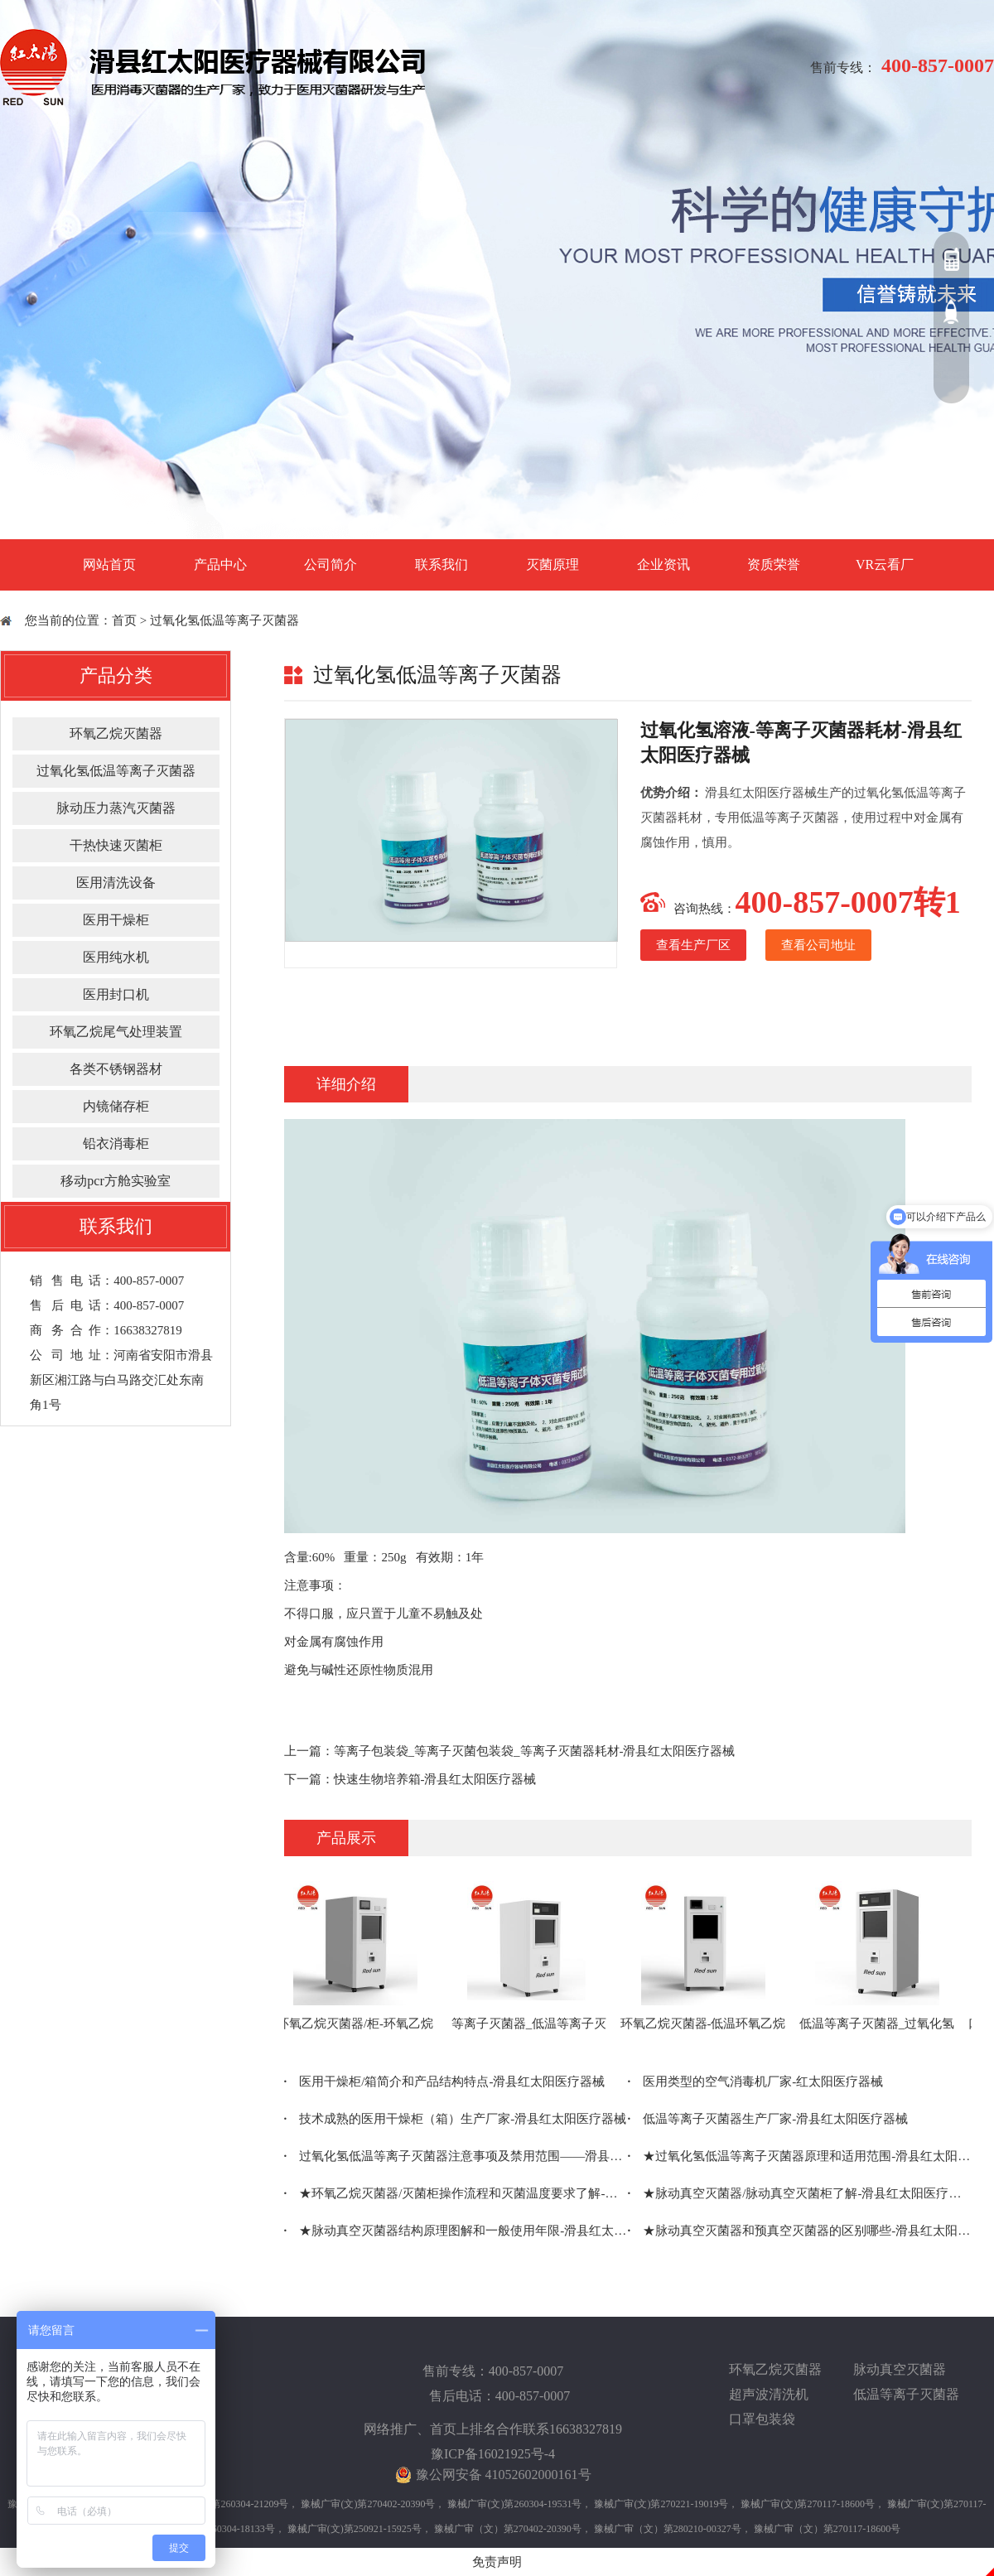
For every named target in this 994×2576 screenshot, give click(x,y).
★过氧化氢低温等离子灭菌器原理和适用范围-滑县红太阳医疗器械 (800, 2156)
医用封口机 (116, 994)
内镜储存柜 (116, 1106)
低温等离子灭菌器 (906, 2394)
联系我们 (441, 564)
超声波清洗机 (768, 2394)
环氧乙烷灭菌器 (116, 733)
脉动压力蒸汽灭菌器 (116, 808)
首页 (124, 620)
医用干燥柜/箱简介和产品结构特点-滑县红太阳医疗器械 (445, 2081)
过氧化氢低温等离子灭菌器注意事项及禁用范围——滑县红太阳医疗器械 (456, 2156)
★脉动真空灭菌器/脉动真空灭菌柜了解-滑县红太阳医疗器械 (800, 2193)
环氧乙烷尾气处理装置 (116, 1032)
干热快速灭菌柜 (116, 845)
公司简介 (330, 564)
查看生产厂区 (693, 945)
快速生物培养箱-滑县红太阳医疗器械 (435, 1779)
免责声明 (497, 2562)
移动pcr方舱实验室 (115, 1181)
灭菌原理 (552, 564)
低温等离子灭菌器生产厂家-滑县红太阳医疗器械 (768, 2118)
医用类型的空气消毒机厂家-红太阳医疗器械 (756, 2081)
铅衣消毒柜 (116, 1143)
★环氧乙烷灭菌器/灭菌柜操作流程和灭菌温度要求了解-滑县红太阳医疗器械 (456, 2193)
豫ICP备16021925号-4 (493, 2454)
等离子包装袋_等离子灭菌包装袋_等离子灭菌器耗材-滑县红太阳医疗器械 (535, 1751)
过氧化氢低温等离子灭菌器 (224, 620)
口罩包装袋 (762, 2419)
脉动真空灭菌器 (899, 2369)
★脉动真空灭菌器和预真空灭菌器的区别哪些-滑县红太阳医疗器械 (800, 2230)
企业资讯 (663, 564)
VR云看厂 (885, 564)
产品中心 (220, 564)
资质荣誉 (773, 564)
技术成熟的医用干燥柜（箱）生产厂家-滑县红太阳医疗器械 (455, 2118)
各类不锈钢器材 (116, 1069)
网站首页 (109, 564)
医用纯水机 (116, 957)
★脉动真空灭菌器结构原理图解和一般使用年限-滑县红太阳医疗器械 (456, 2230)
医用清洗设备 (116, 883)
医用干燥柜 (116, 920)
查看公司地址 (818, 945)
